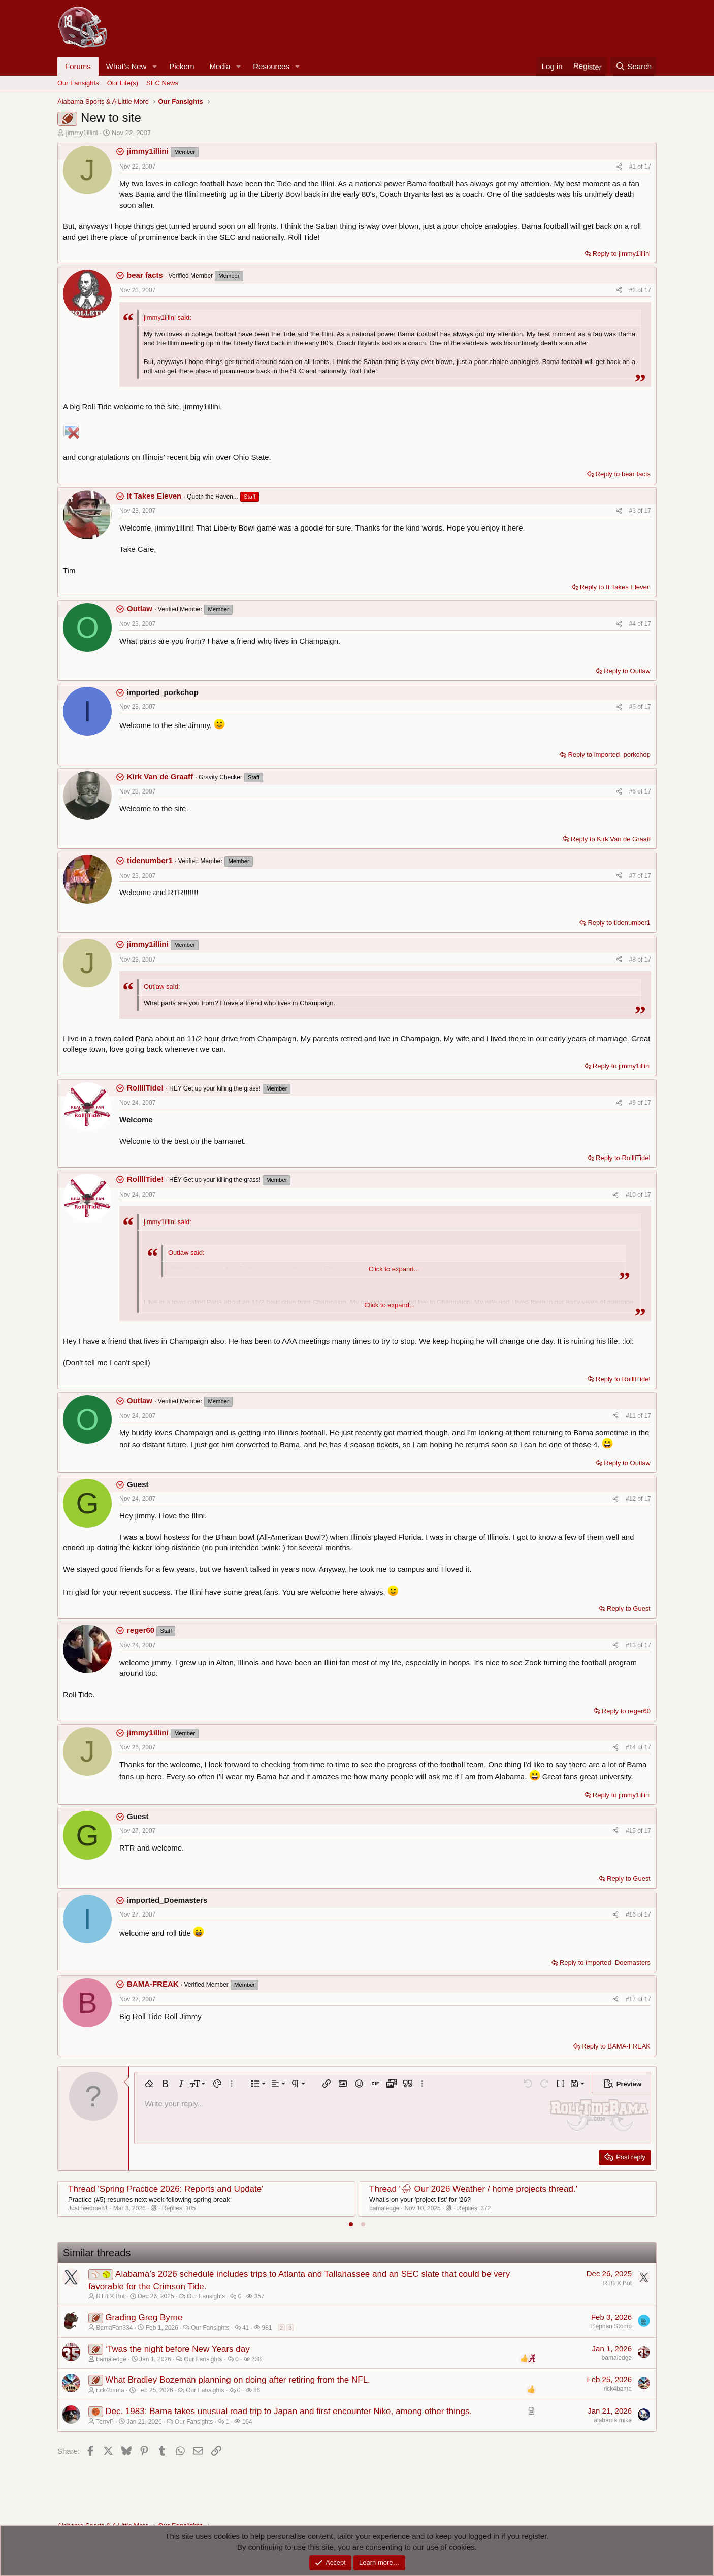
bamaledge (384, 2208)
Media (219, 66)
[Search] (633, 66)
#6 (633, 791)
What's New (126, 66)
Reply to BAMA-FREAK (616, 2046)
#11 (631, 1415)
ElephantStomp (611, 2326)
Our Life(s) (122, 83)
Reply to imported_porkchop (609, 754)
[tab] (351, 2224)
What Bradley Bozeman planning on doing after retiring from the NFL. (237, 2380)
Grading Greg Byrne (143, 2317)
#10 (631, 1194)
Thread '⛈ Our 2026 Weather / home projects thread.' (473, 2189)
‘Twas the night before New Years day (177, 2349)
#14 (631, 1747)
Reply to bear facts (623, 474)
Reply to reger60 (626, 1711)
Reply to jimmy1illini (622, 253)
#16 (631, 1914)
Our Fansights (78, 83)
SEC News (162, 83)
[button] (154, 66)
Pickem (181, 66)
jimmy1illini (82, 133)
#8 (633, 959)
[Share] (619, 167)
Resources (271, 66)
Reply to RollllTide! (623, 1158)
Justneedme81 (88, 2208)
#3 (633, 510)
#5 (633, 706)
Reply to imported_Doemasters (605, 1962)
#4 (633, 624)
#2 (633, 290)
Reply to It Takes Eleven (615, 587)
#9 (633, 1102)
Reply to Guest (629, 1608)
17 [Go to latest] (647, 166)
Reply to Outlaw (627, 671)
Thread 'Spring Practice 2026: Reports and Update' (166, 2189)
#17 (631, 1999)
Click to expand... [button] (394, 1269)
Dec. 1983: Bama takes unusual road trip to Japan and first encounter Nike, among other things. (288, 2411)
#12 (631, 1498)
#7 (633, 875)
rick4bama (618, 2388)
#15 (631, 1830)
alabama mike (613, 2420)
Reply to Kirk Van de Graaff (611, 839)
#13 (631, 1645)
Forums (78, 66)
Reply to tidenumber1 (619, 923)
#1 (633, 166)
